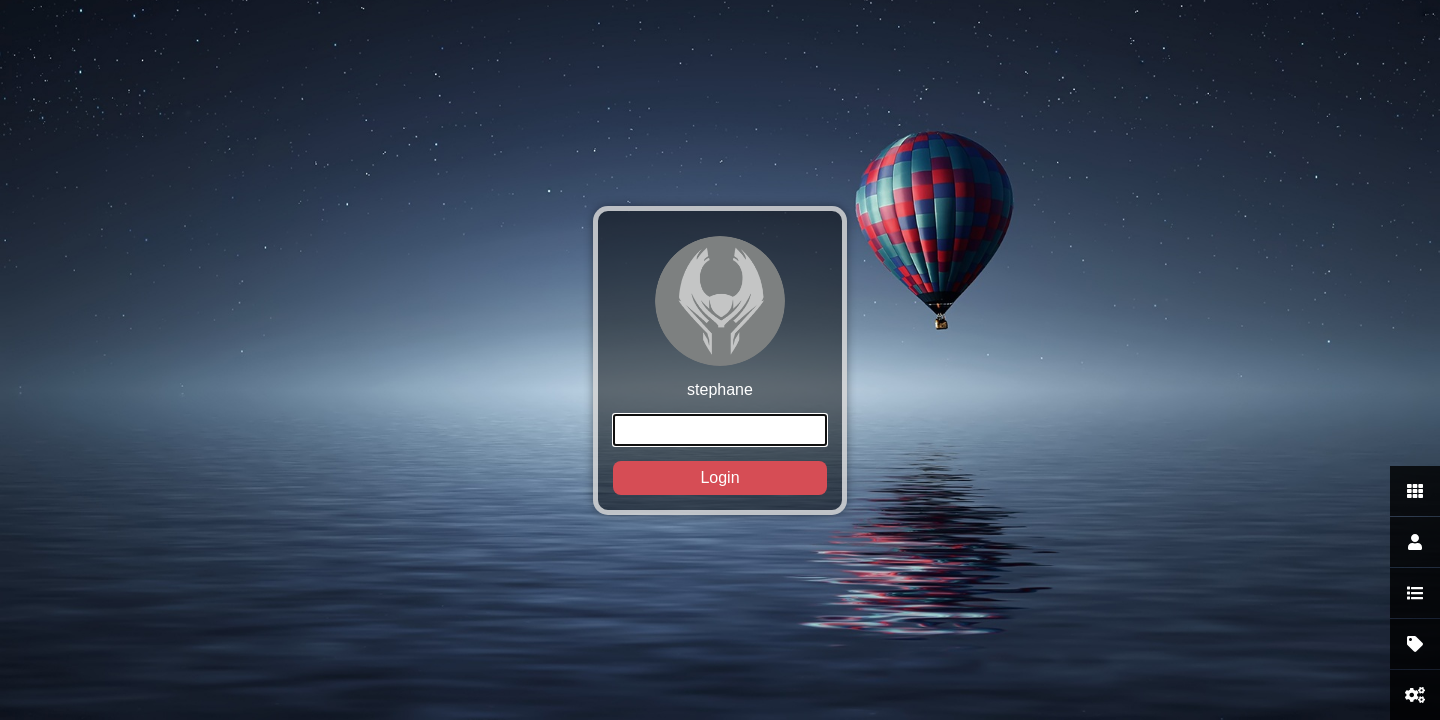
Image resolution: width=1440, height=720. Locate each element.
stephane (720, 365)
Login (719, 477)
